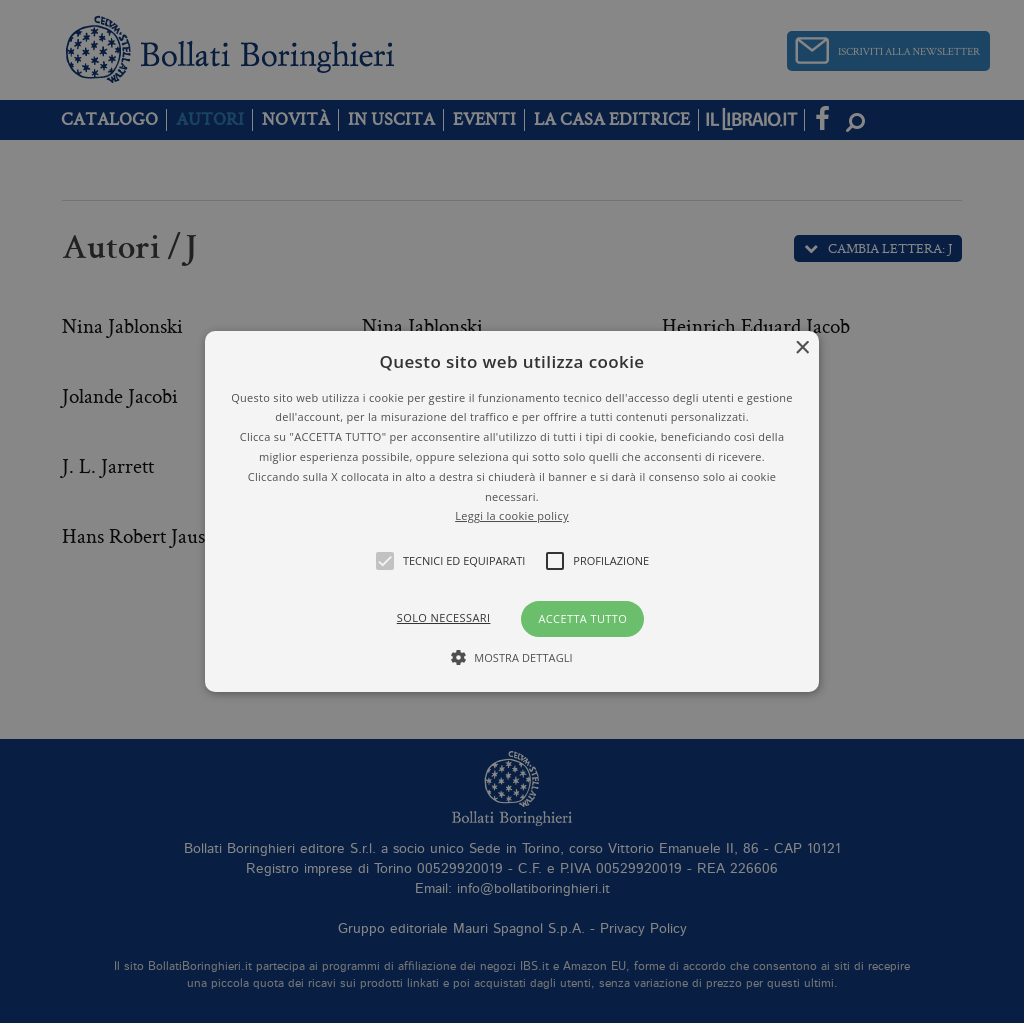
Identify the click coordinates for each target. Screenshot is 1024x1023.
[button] (512, 512)
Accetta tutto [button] (582, 618)
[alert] (512, 511)
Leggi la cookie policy (512, 515)
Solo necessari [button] (444, 617)
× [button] (801, 348)
